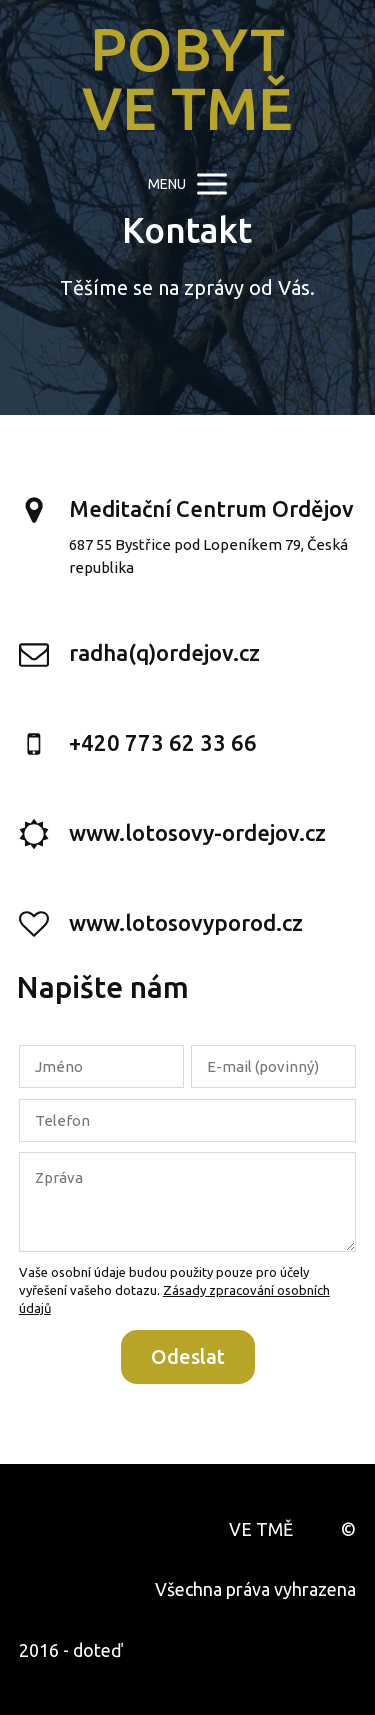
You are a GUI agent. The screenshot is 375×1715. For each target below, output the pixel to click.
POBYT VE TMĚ (187, 79)
